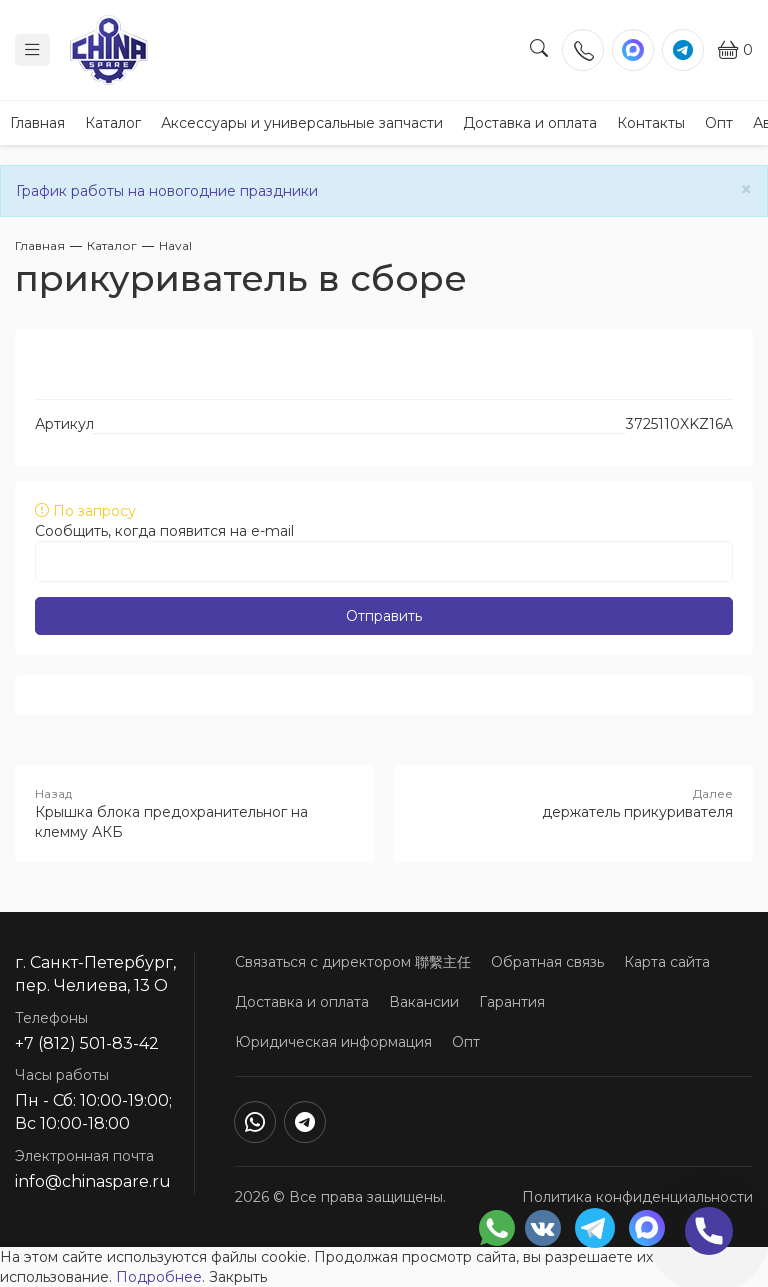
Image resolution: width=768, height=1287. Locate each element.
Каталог (113, 123)
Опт (719, 123)
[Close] (746, 189)
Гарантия (512, 1002)
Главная (37, 123)
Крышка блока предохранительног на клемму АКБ (194, 813)
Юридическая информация (333, 1042)
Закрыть (238, 1277)
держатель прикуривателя (573, 803)
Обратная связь (547, 962)
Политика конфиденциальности (637, 1197)
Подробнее (159, 1277)
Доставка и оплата (530, 123)
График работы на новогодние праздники (167, 191)
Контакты (651, 123)
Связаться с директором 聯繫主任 (353, 962)
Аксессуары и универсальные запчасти (302, 123)
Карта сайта (667, 962)
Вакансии (424, 1002)
